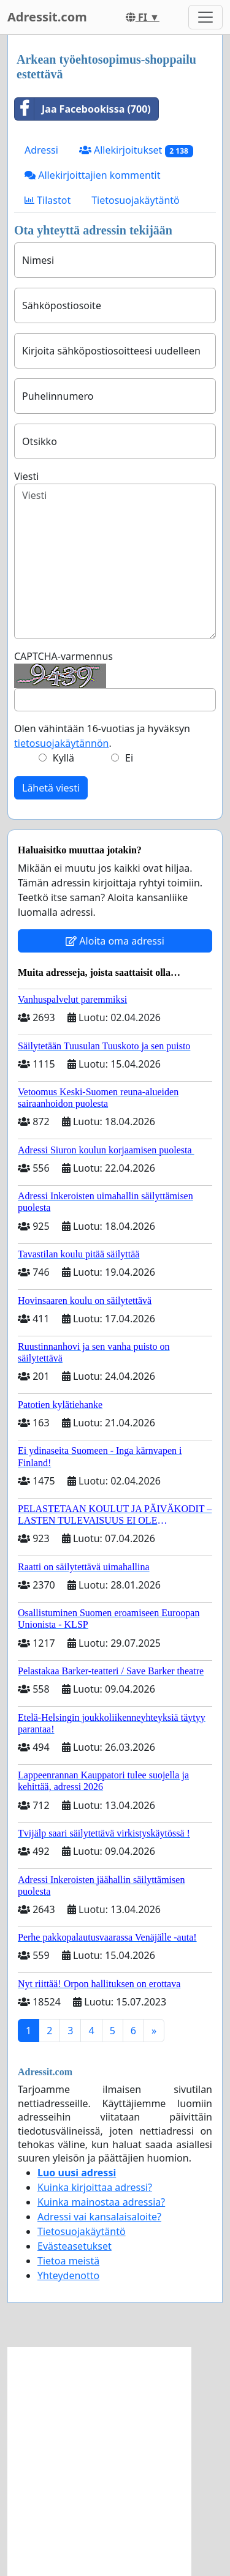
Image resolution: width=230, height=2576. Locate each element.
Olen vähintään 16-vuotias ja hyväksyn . (102, 736)
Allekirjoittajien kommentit (92, 175)
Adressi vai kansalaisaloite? (99, 2216)
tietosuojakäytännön (61, 743)
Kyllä (63, 758)
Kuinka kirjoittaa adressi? (94, 2187)
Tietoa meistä (68, 2260)
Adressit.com (47, 17)
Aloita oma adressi (115, 941)
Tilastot (48, 200)
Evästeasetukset (74, 2246)
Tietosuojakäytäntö (135, 200)
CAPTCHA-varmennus (63, 656)
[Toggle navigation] (205, 17)
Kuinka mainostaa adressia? (101, 2202)
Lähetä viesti (51, 788)
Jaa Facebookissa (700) (83, 109)
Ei (129, 758)
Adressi (41, 150)
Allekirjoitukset (136, 150)
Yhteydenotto (68, 2275)
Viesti (26, 476)
